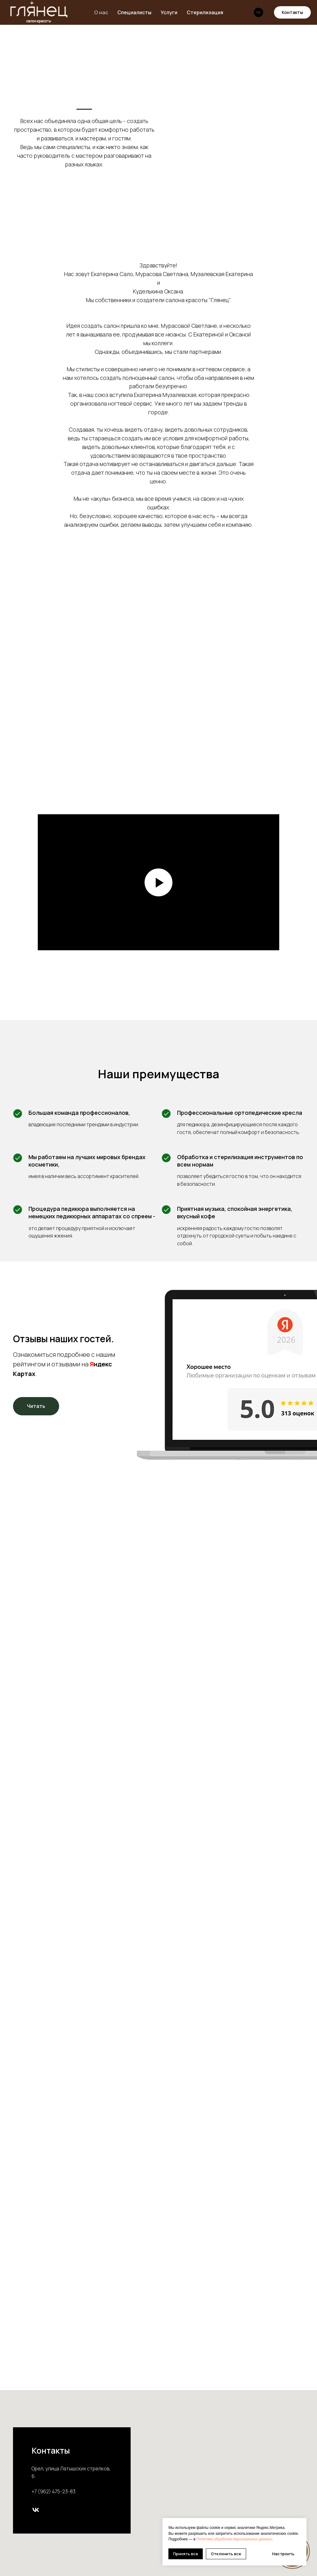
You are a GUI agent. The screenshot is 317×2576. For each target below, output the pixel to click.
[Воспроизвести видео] (158, 882)
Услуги (169, 12)
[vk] (258, 12)
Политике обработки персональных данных (234, 2539)
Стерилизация (205, 12)
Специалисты (134, 12)
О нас (101, 12)
